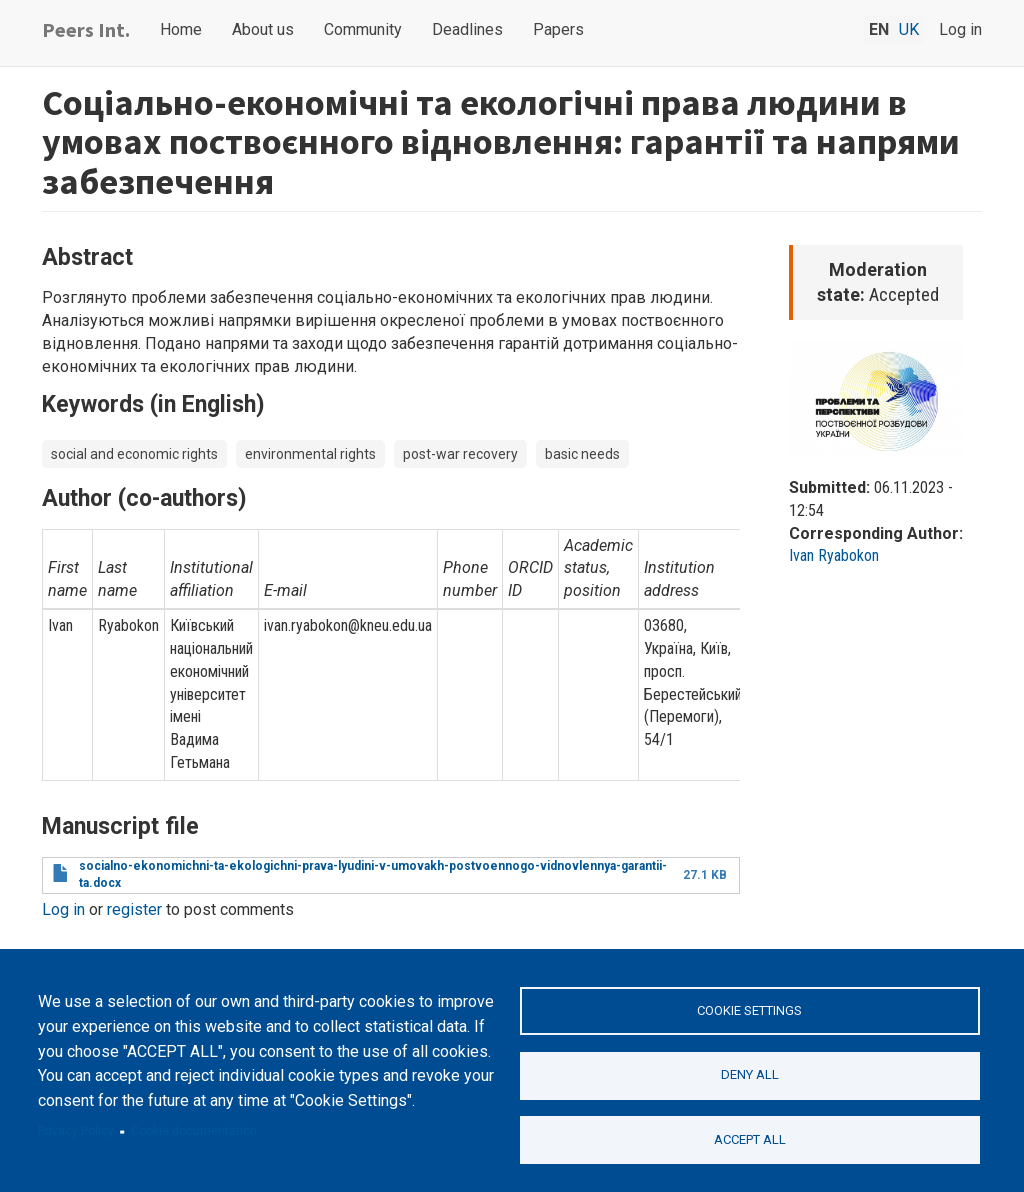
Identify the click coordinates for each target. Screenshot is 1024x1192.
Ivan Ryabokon (834, 555)
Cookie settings (749, 1010)
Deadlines (467, 29)
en (879, 29)
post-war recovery (460, 454)
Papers (558, 29)
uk (909, 29)
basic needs (582, 454)
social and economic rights (134, 454)
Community (363, 29)
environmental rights (310, 454)
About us (263, 29)
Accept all (750, 1139)
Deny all (750, 1074)
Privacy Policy (76, 1131)
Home (181, 29)
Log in (960, 29)
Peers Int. (86, 29)
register (134, 909)
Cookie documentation (194, 1131)
